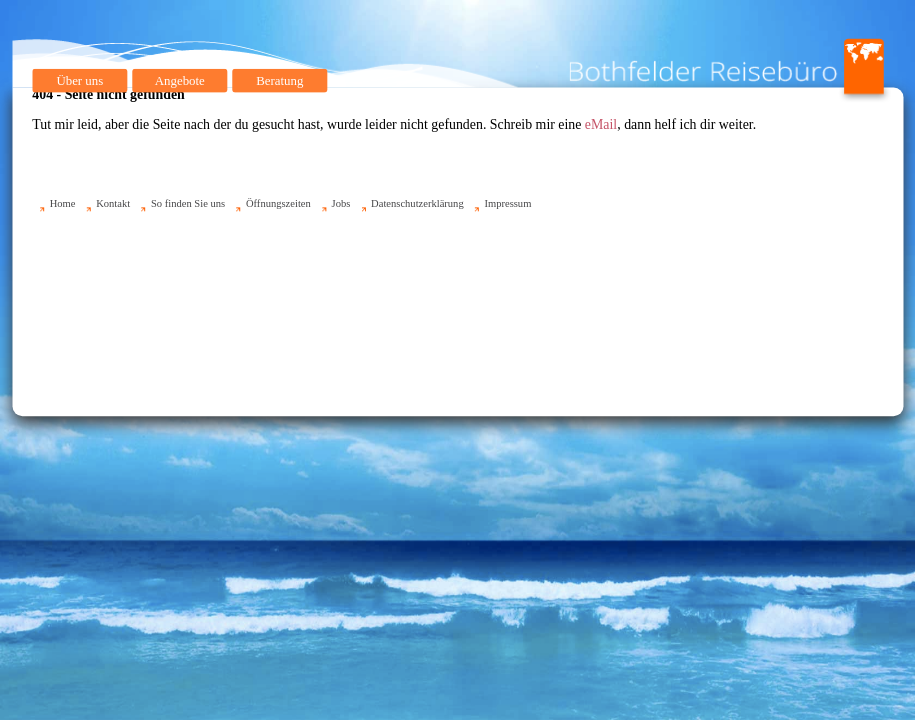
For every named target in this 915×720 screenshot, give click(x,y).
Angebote (179, 80)
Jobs (340, 203)
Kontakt (113, 203)
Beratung (279, 80)
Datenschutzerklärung (417, 203)
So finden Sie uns (187, 203)
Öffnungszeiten (277, 203)
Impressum (507, 203)
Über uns (79, 80)
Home (62, 203)
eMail (600, 124)
